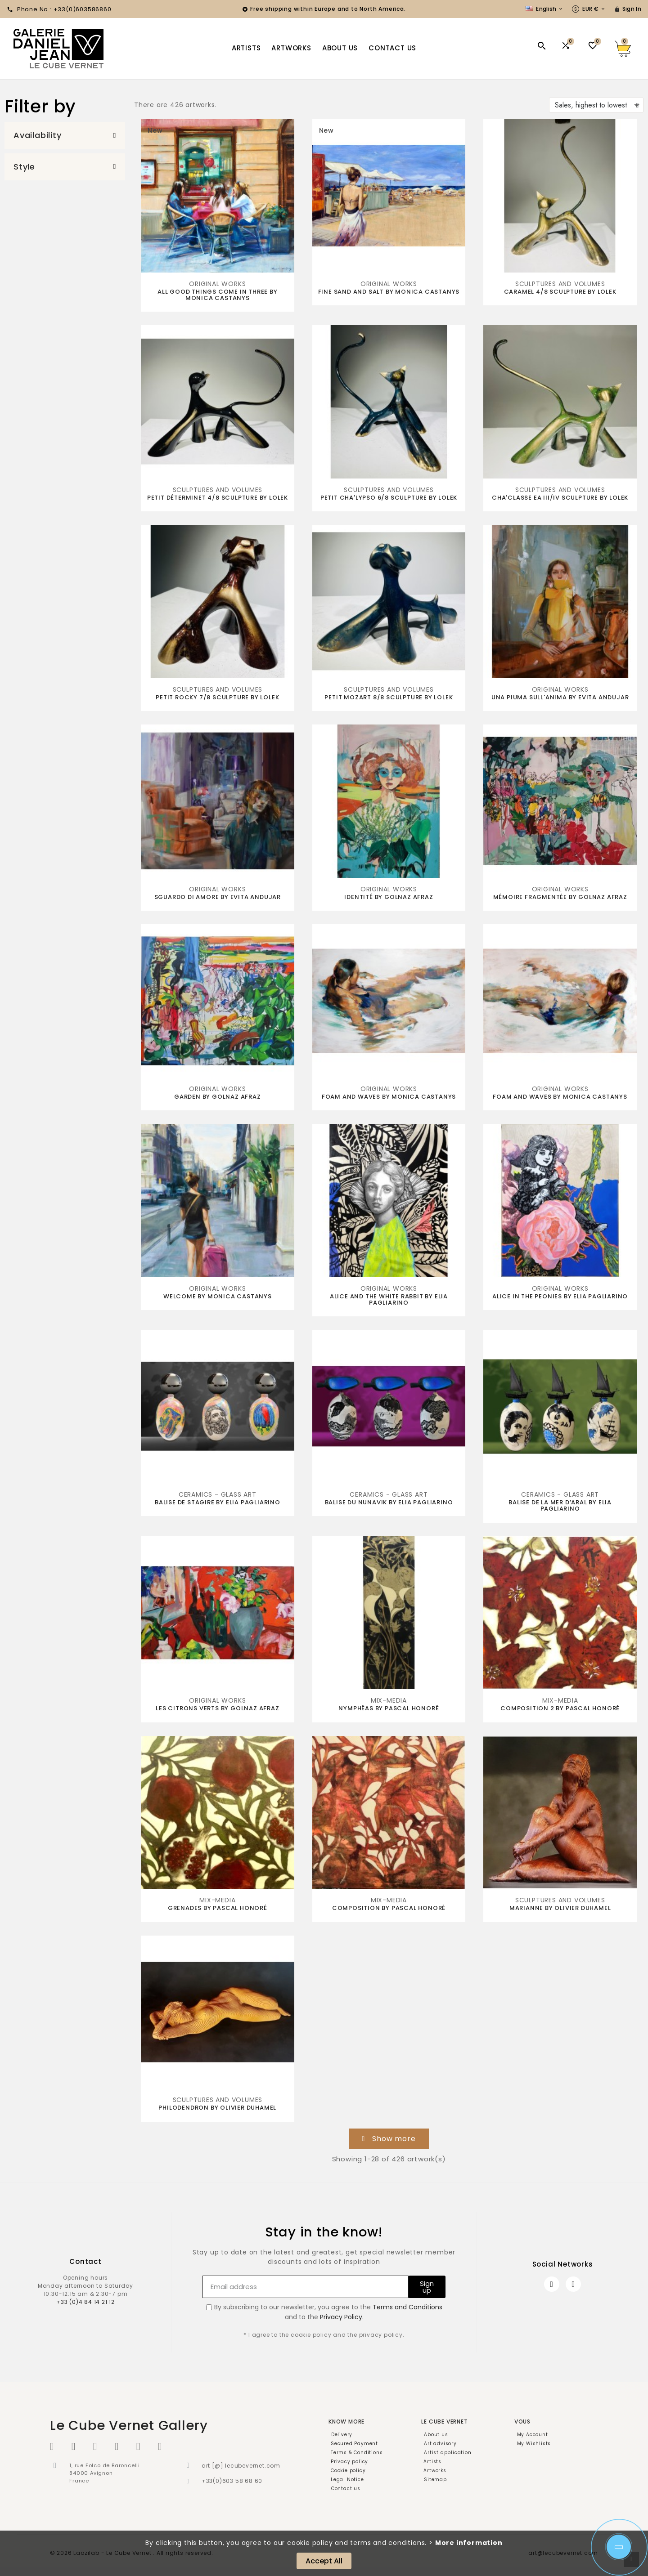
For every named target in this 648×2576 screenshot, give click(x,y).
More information (469, 2542)
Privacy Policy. (342, 2316)
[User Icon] (627, 9)
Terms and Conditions (407, 2307)
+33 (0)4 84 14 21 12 (85, 2302)
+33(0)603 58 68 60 (232, 2481)
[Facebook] (551, 2284)
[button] (64, 135)
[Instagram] (573, 2284)
